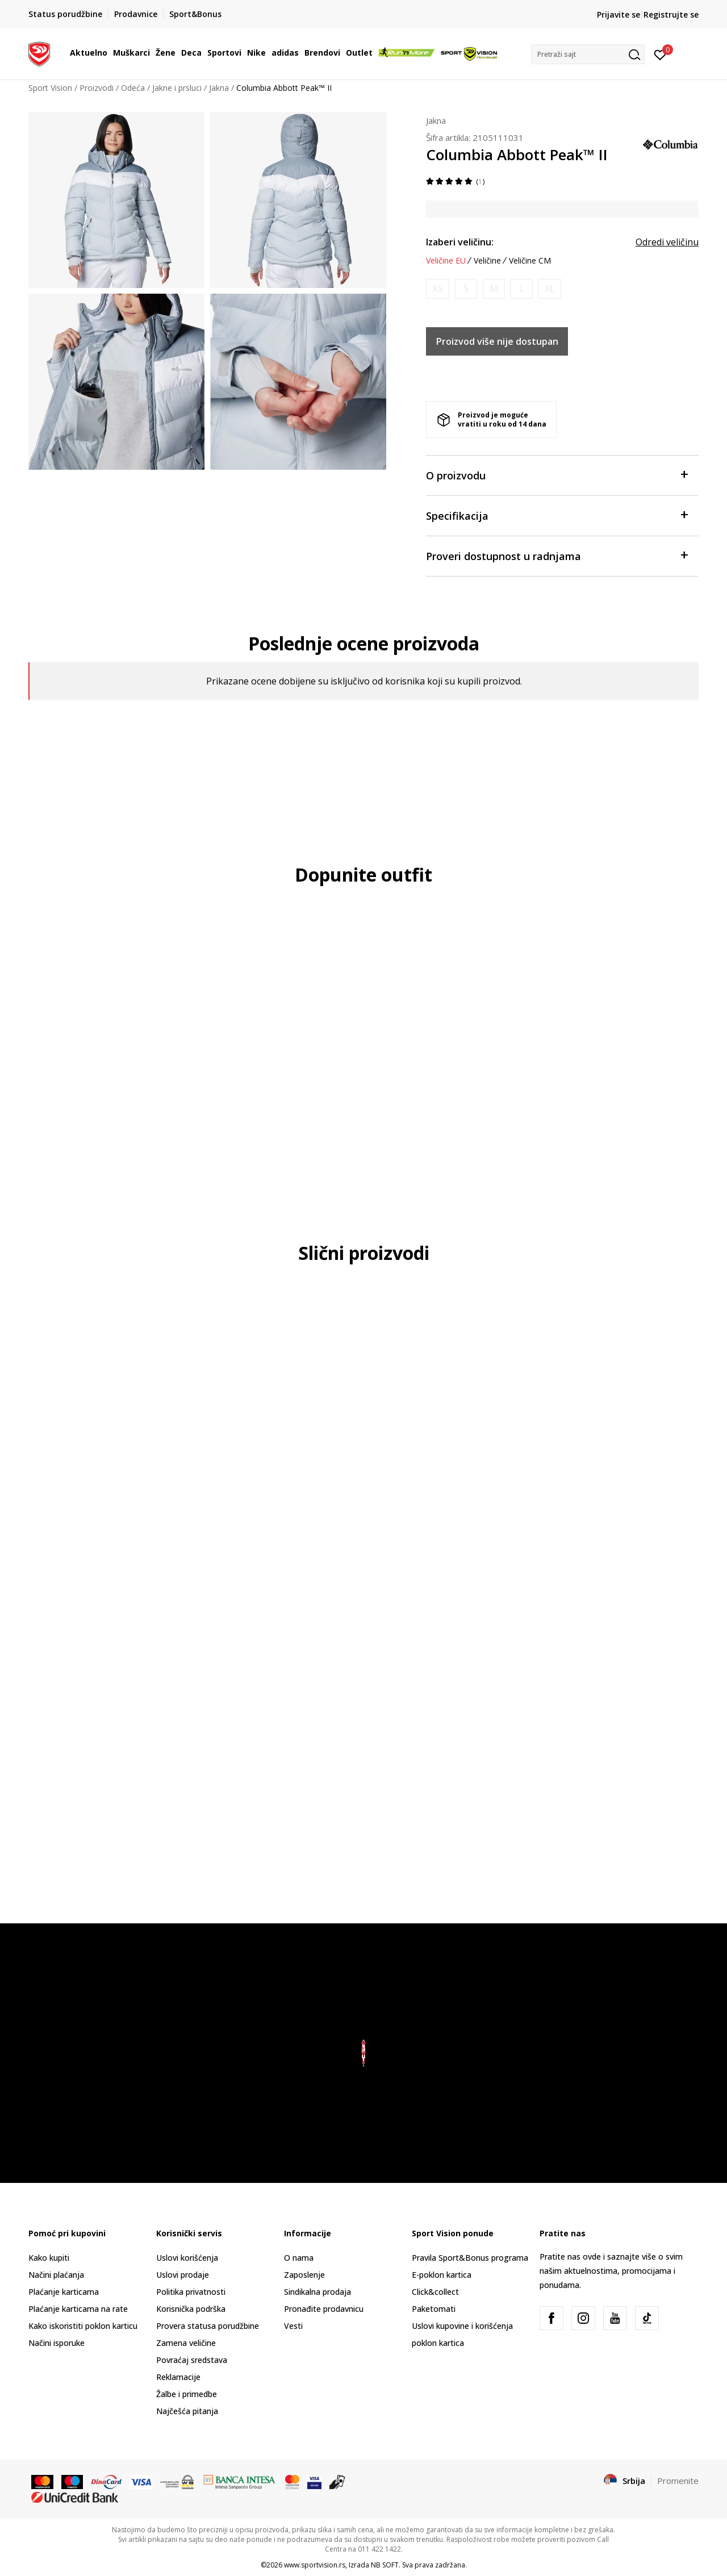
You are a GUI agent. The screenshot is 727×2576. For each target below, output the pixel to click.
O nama (299, 2257)
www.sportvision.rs (314, 2565)
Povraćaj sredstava (191, 2359)
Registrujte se (671, 14)
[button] (588, 54)
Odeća (133, 87)
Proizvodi (97, 87)
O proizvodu (556, 474)
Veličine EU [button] (446, 260)
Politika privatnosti (190, 2291)
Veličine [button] (487, 260)
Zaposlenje (304, 2274)
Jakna (219, 87)
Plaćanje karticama (63, 2291)
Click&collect (435, 2291)
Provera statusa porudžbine (207, 2325)
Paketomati (434, 2308)
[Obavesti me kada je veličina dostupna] (437, 289)
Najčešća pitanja (187, 2411)
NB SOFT (385, 2565)
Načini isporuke (56, 2342)
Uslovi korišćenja (187, 2257)
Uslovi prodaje (182, 2274)
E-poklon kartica (441, 2274)
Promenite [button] (678, 2480)
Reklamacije (178, 2377)
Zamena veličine (186, 2342)
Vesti (293, 2325)
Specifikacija (556, 515)
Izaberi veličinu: (460, 242)
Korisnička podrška (190, 2308)
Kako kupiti (48, 2257)
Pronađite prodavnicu (324, 2308)
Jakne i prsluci (177, 87)
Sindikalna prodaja (317, 2291)
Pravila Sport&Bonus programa (470, 2257)
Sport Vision (50, 87)
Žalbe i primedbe (186, 2394)
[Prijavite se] (660, 53)
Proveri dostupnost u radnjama (556, 555)
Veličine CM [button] (530, 260)
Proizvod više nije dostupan (497, 341)
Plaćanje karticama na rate (78, 2308)
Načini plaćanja (56, 2274)
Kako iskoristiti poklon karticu (82, 2325)
